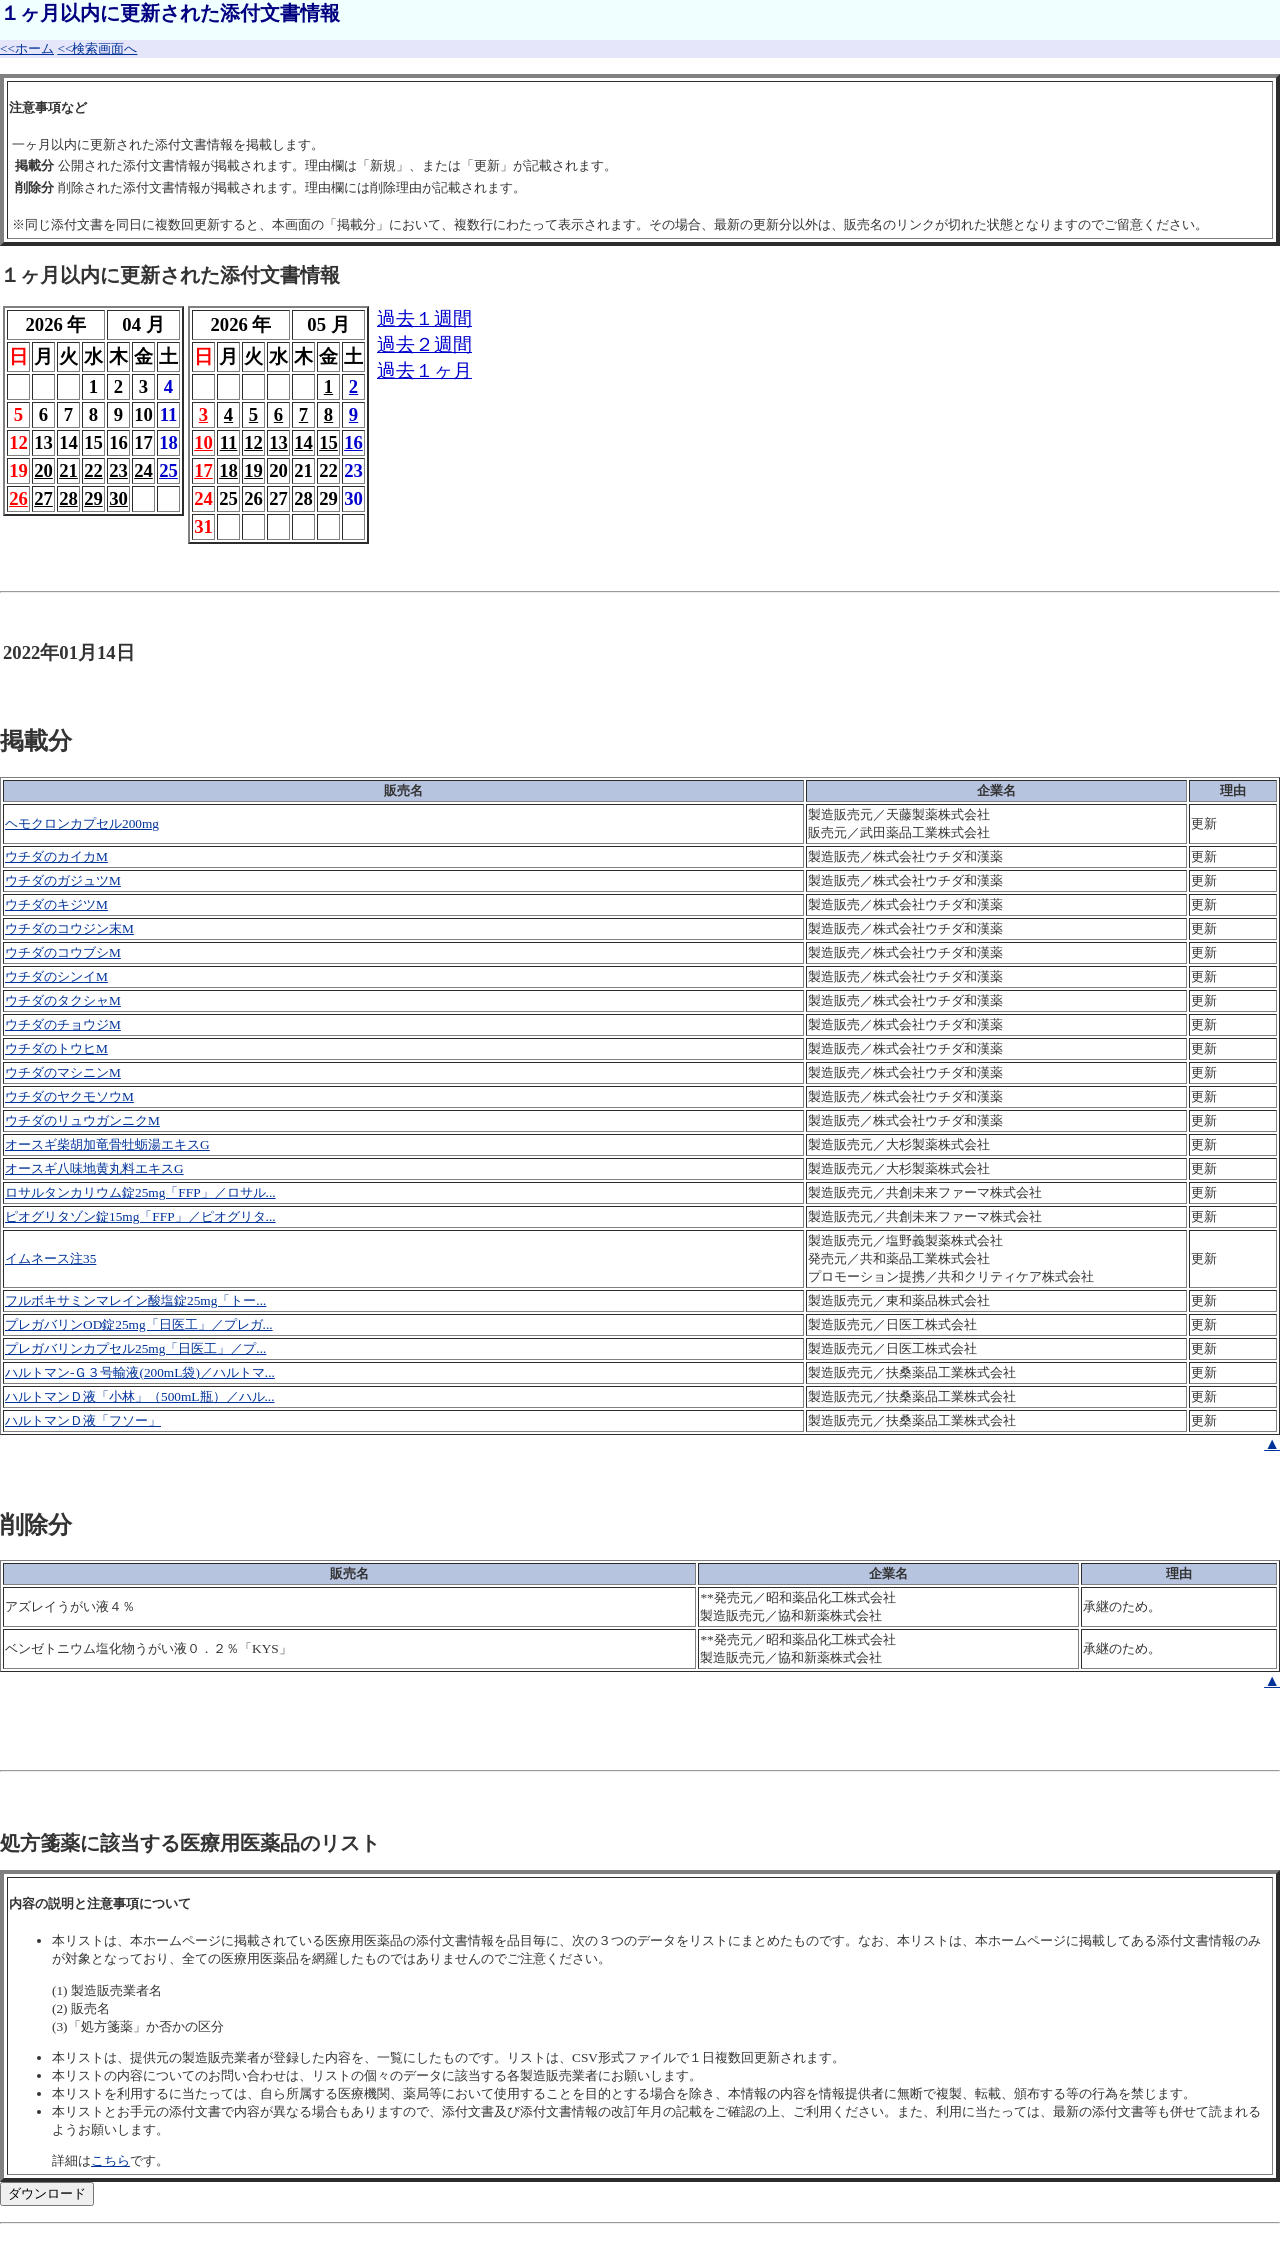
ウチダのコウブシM (63, 952)
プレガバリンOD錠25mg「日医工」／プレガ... (139, 1324)
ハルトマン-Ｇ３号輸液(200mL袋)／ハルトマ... (140, 1372)
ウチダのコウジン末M (69, 928)
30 (118, 498)
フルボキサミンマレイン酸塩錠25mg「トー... (135, 1300)
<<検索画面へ (97, 48)
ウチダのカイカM (56, 856)
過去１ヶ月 (424, 370)
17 (203, 470)
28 (68, 498)
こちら (110, 2160)
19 (253, 470)
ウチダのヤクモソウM (69, 1096)
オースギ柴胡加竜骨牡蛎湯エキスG (107, 1144)
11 (229, 442)
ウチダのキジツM (56, 904)
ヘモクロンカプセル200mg (82, 823)
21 (68, 470)
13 (278, 442)
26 (18, 498)
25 (168, 470)
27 (43, 498)
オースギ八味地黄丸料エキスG (94, 1168)
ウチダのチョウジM (63, 1024)
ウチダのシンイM (56, 976)
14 (303, 442)
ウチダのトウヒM (56, 1048)
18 (228, 470)
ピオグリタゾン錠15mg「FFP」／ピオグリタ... (140, 1216)
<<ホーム (27, 48)
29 (93, 498)
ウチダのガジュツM (63, 880)
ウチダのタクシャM (63, 1000)
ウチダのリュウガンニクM (82, 1120)
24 (143, 470)
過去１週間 (424, 318)
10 (203, 442)
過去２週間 (424, 344)
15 (328, 442)
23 (118, 470)
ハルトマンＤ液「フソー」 (83, 1420)
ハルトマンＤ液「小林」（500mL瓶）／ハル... (140, 1396)
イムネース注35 (50, 1258)
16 (353, 442)
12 (253, 442)
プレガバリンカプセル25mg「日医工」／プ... (135, 1348)
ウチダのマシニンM (63, 1072)
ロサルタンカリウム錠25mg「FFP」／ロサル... (140, 1192)
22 (93, 470)
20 (43, 470)
